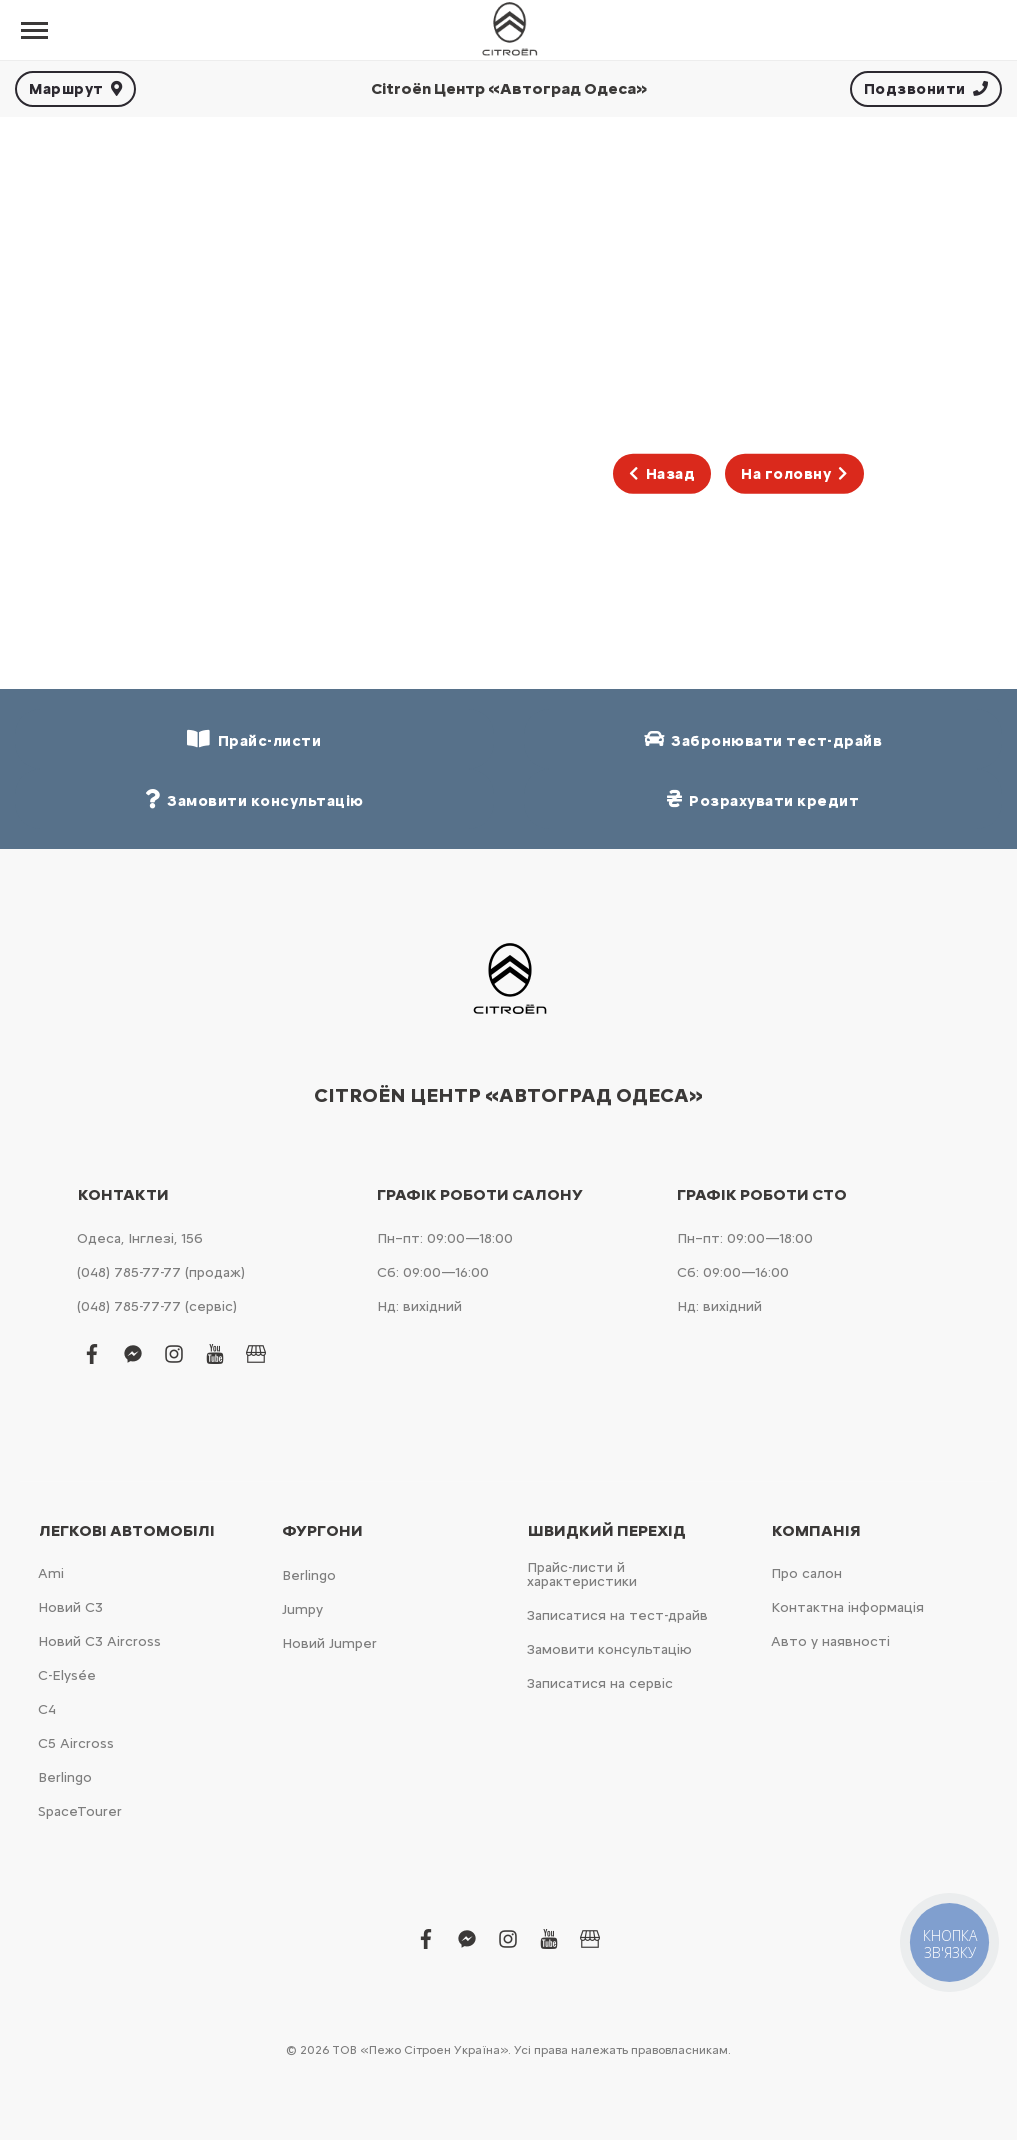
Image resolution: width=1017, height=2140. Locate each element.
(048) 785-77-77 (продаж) (161, 1272)
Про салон (806, 1573)
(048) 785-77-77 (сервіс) (157, 1306)
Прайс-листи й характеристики (582, 1574)
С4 (47, 1709)
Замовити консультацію (609, 1649)
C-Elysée (67, 1675)
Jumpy (302, 1609)
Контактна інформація (847, 1607)
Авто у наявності (830, 1641)
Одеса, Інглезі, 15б (140, 1238)
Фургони (322, 1531)
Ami (51, 1573)
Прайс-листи (254, 739)
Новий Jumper (329, 1643)
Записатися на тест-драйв (617, 1615)
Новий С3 (70, 1607)
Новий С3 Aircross (99, 1641)
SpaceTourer (80, 1811)
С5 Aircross (76, 1743)
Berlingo (65, 1777)
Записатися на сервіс (600, 1683)
